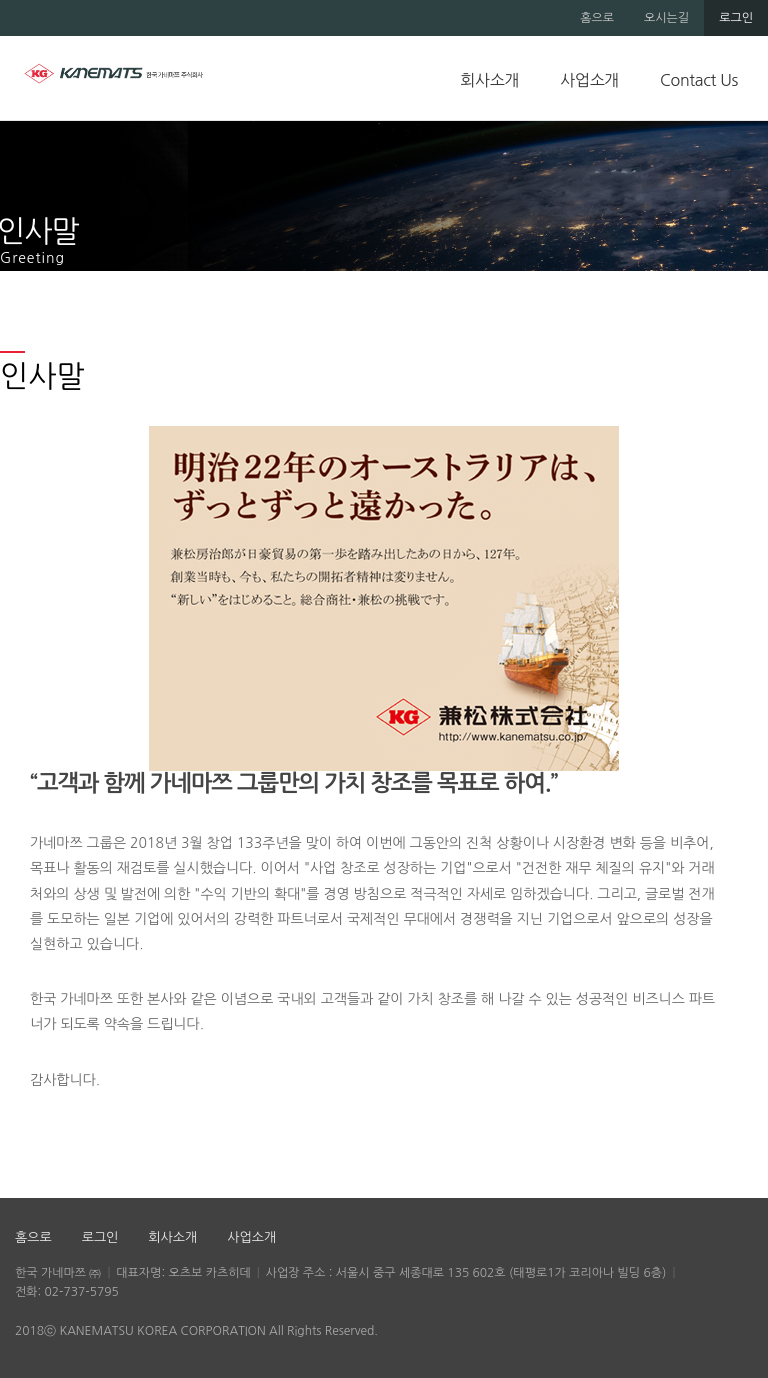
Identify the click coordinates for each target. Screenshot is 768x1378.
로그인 (736, 18)
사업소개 (589, 80)
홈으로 (597, 18)
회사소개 (489, 80)
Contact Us (699, 80)
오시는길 (666, 18)
